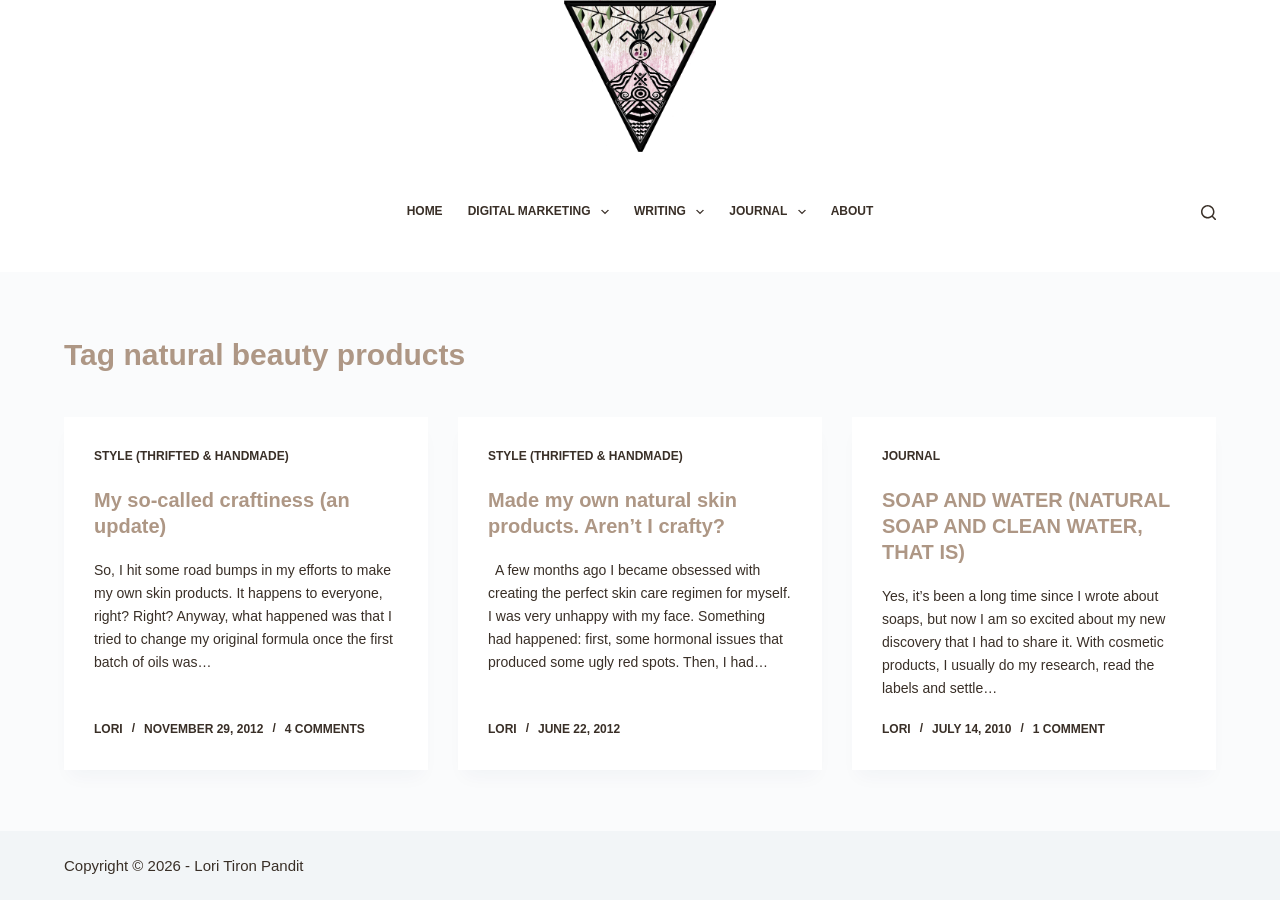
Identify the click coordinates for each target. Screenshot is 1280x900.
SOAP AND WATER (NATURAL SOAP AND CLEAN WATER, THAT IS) (1026, 526)
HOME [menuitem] (425, 211)
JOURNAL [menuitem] (771, 212)
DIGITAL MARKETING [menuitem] (542, 212)
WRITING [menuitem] (673, 212)
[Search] (1208, 212)
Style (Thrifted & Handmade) (191, 456)
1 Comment (1069, 729)
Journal (911, 456)
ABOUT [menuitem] (852, 211)
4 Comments (325, 729)
